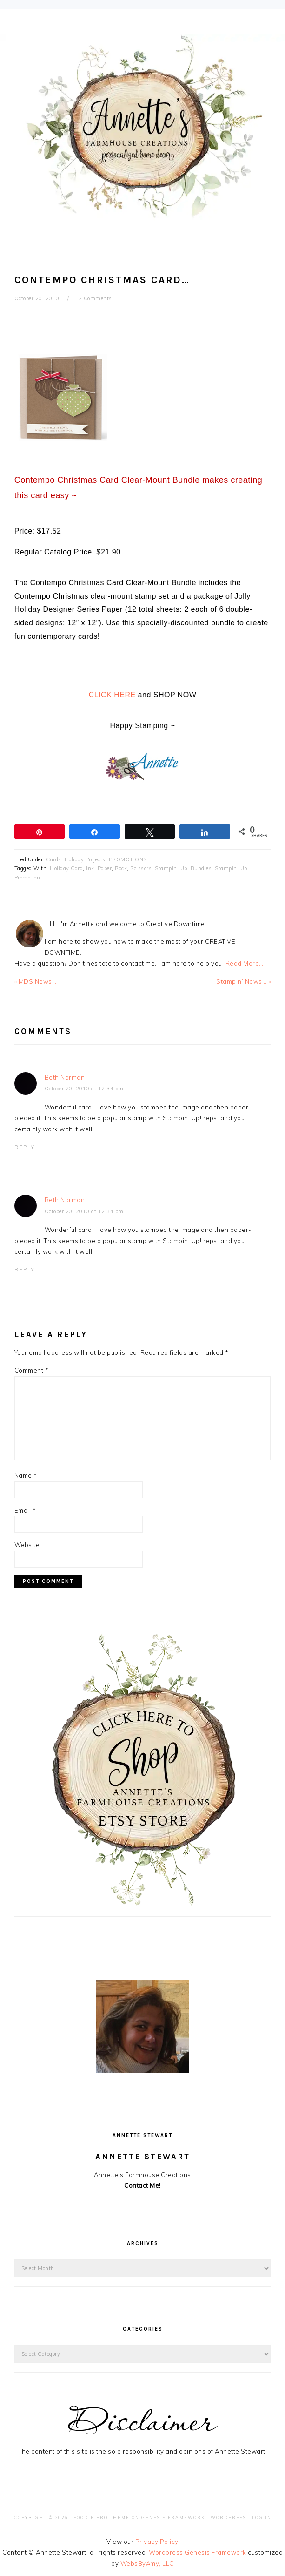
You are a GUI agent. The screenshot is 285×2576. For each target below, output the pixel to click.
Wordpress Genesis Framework (197, 2552)
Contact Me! (142, 2185)
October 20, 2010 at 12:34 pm (84, 1088)
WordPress (228, 2517)
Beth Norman (65, 1077)
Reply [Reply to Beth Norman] (24, 1147)
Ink (90, 868)
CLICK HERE (112, 695)
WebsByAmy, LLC (147, 2563)
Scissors (141, 868)
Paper (105, 868)
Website (27, 1544)
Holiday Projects (85, 859)
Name (25, 1475)
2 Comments (95, 298)
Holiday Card (66, 868)
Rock (121, 868)
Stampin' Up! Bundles (183, 868)
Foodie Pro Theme (101, 2517)
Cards (53, 859)
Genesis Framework (173, 2517)
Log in (262, 2517)
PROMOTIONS (128, 859)
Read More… (244, 963)
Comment (31, 1370)
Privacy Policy (157, 2541)
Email (25, 1510)
